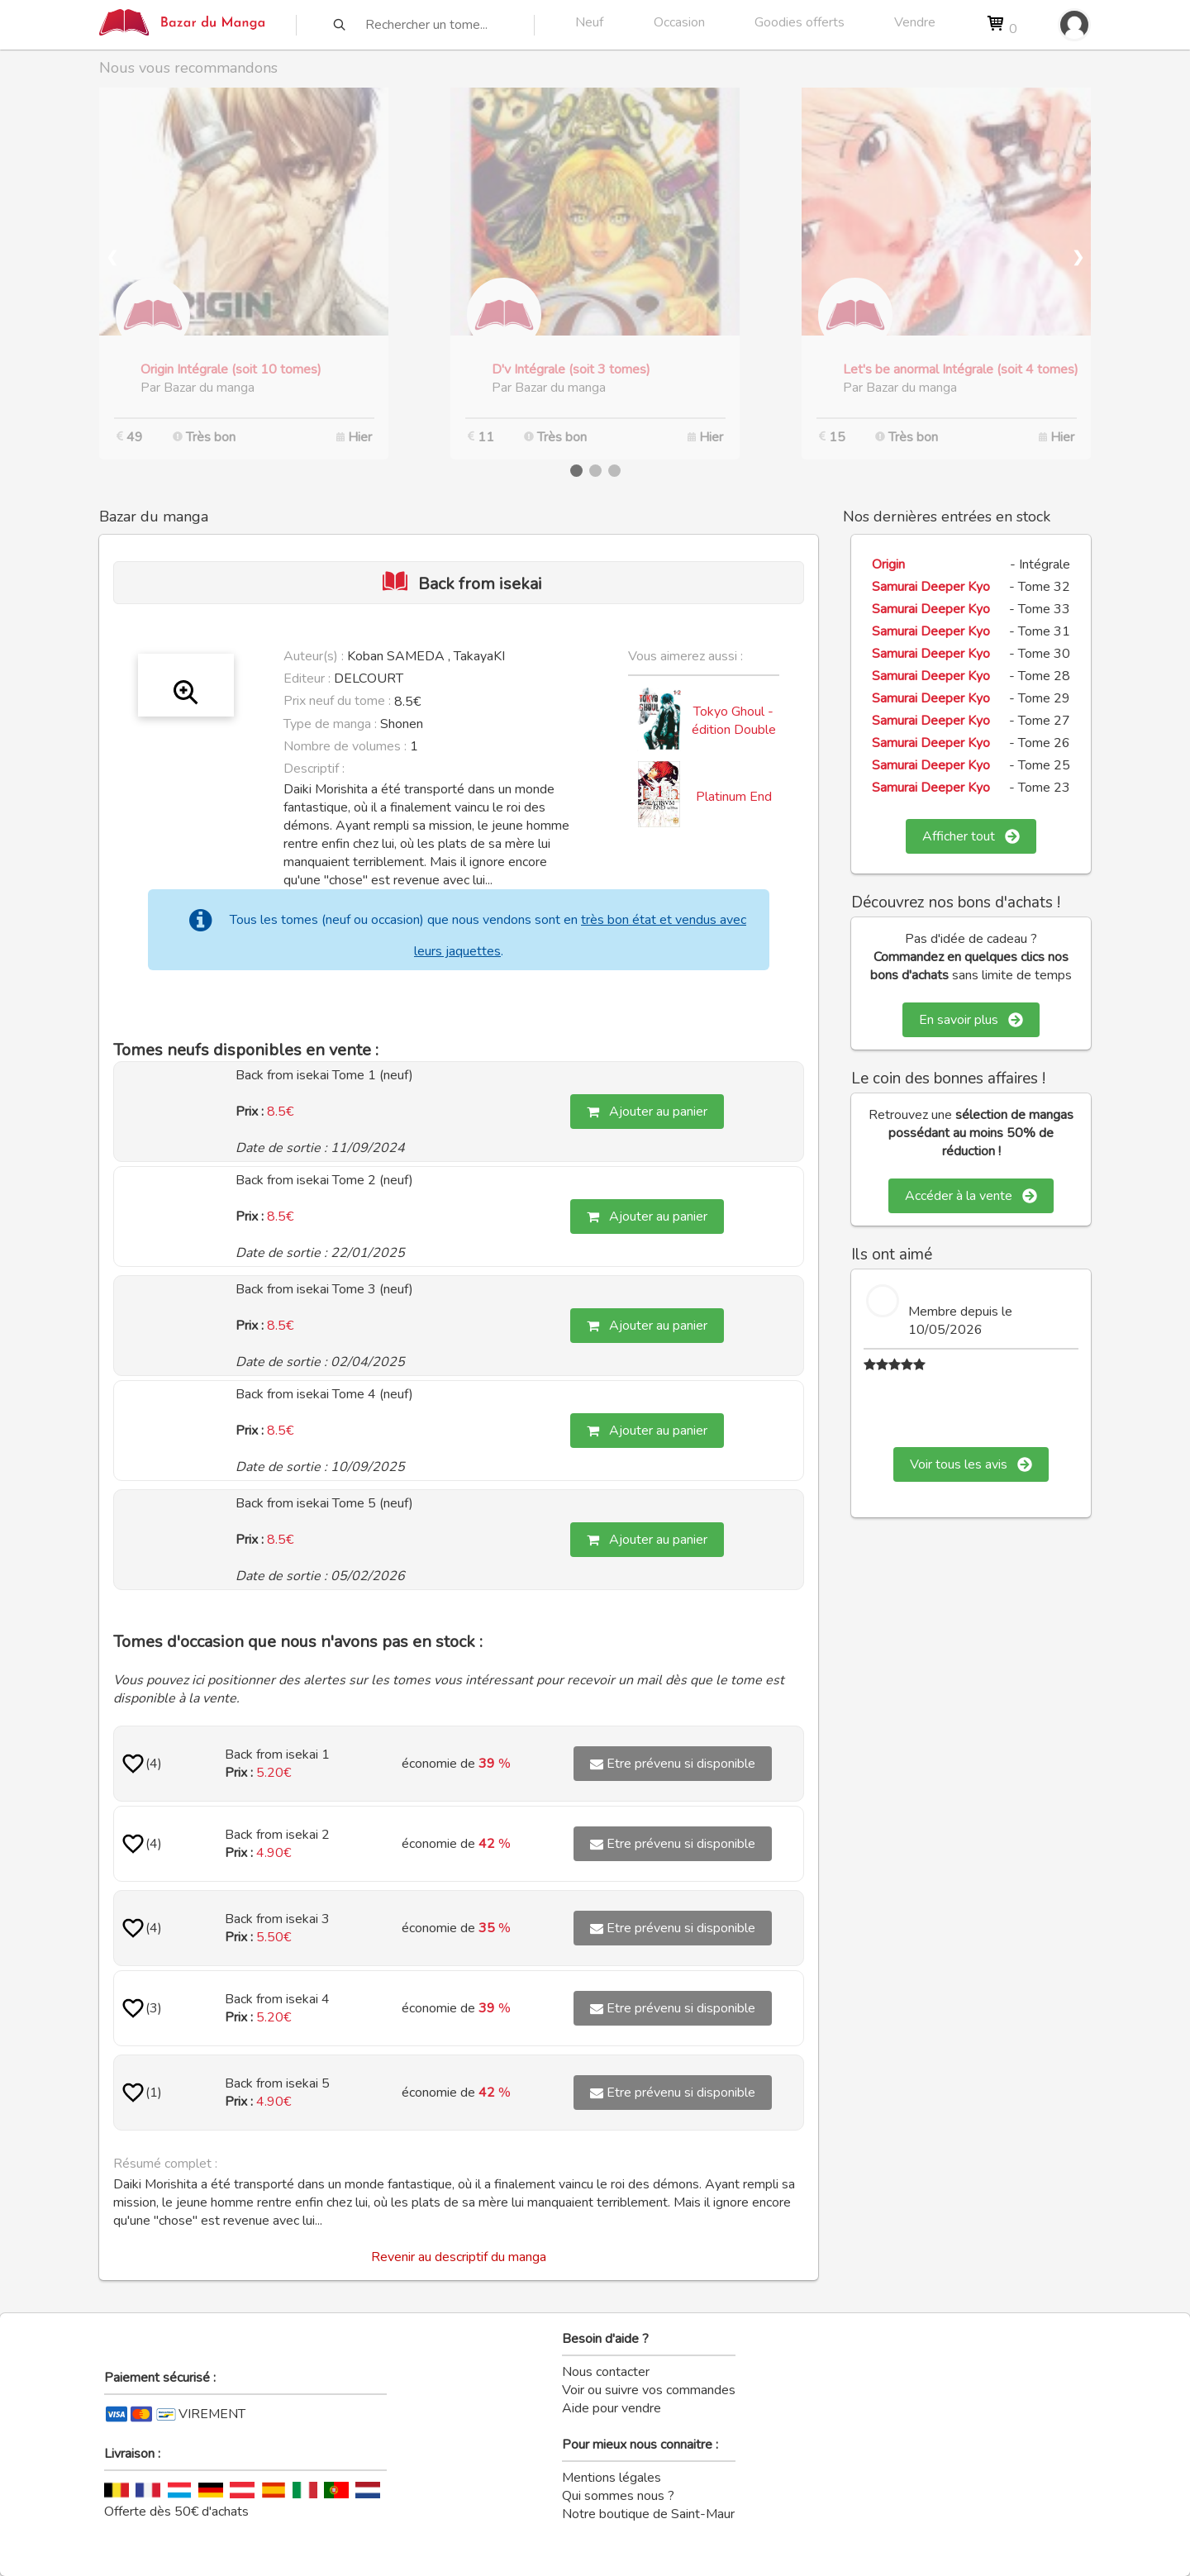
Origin (888, 564)
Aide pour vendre (611, 2408)
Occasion (679, 22)
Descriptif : (314, 768)
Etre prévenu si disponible (672, 1764)
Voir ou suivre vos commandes (648, 2390)
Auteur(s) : (313, 656)
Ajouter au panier (647, 1111)
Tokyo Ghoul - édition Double (734, 720)
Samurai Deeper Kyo (931, 587)
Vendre (914, 22)
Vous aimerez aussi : (685, 656)
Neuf (589, 22)
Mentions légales (611, 2478)
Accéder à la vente (971, 1196)
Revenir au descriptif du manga (458, 2257)
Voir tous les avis (971, 1464)
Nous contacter (606, 2372)
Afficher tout (971, 836)
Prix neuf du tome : (338, 701)
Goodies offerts (799, 22)
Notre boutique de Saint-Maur (648, 2514)
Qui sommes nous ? (618, 2496)
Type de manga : (330, 724)
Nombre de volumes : (345, 746)
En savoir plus (971, 1020)
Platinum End (734, 797)
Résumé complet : (165, 2164)
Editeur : (307, 678)
